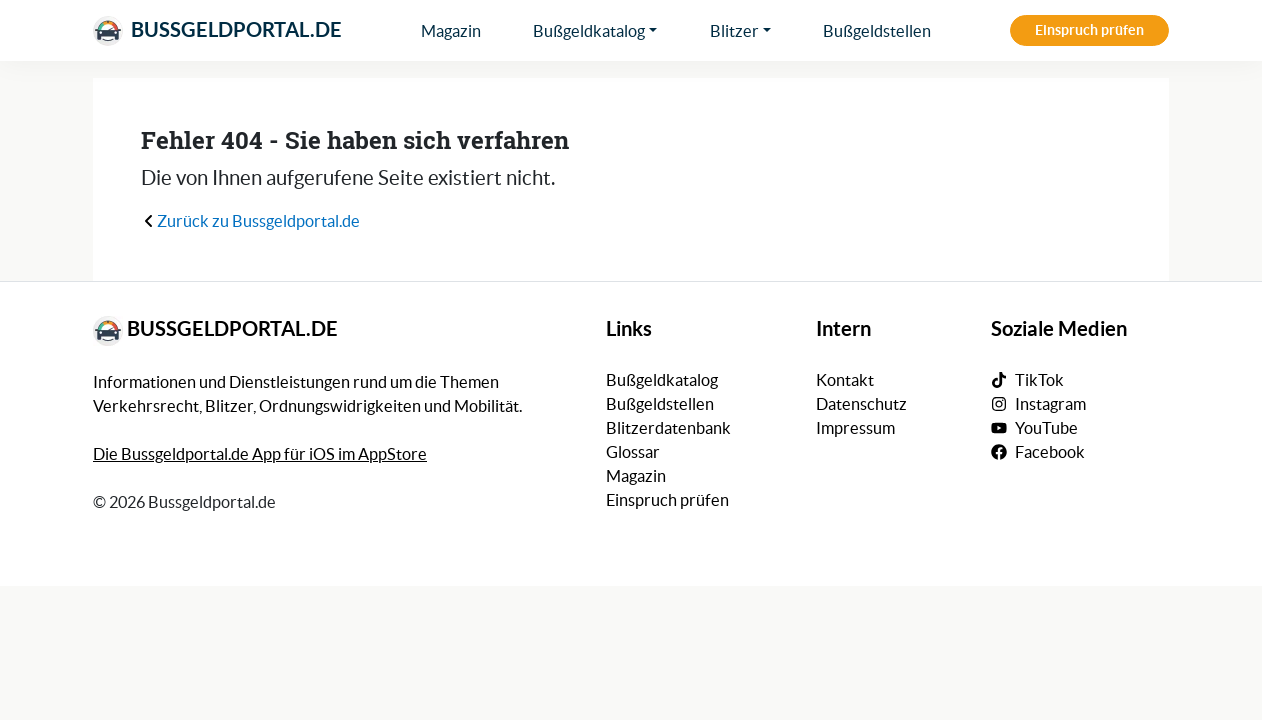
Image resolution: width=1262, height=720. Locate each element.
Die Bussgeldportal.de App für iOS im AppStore (260, 454)
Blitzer (734, 31)
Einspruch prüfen (1089, 30)
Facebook (1050, 452)
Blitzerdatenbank (668, 428)
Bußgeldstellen (877, 31)
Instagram (1050, 404)
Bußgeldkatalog (589, 31)
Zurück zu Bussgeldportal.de (250, 221)
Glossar (633, 452)
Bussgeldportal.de (217, 31)
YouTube (1046, 428)
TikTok (1039, 380)
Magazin (451, 31)
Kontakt (845, 380)
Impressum (855, 428)
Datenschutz (861, 404)
